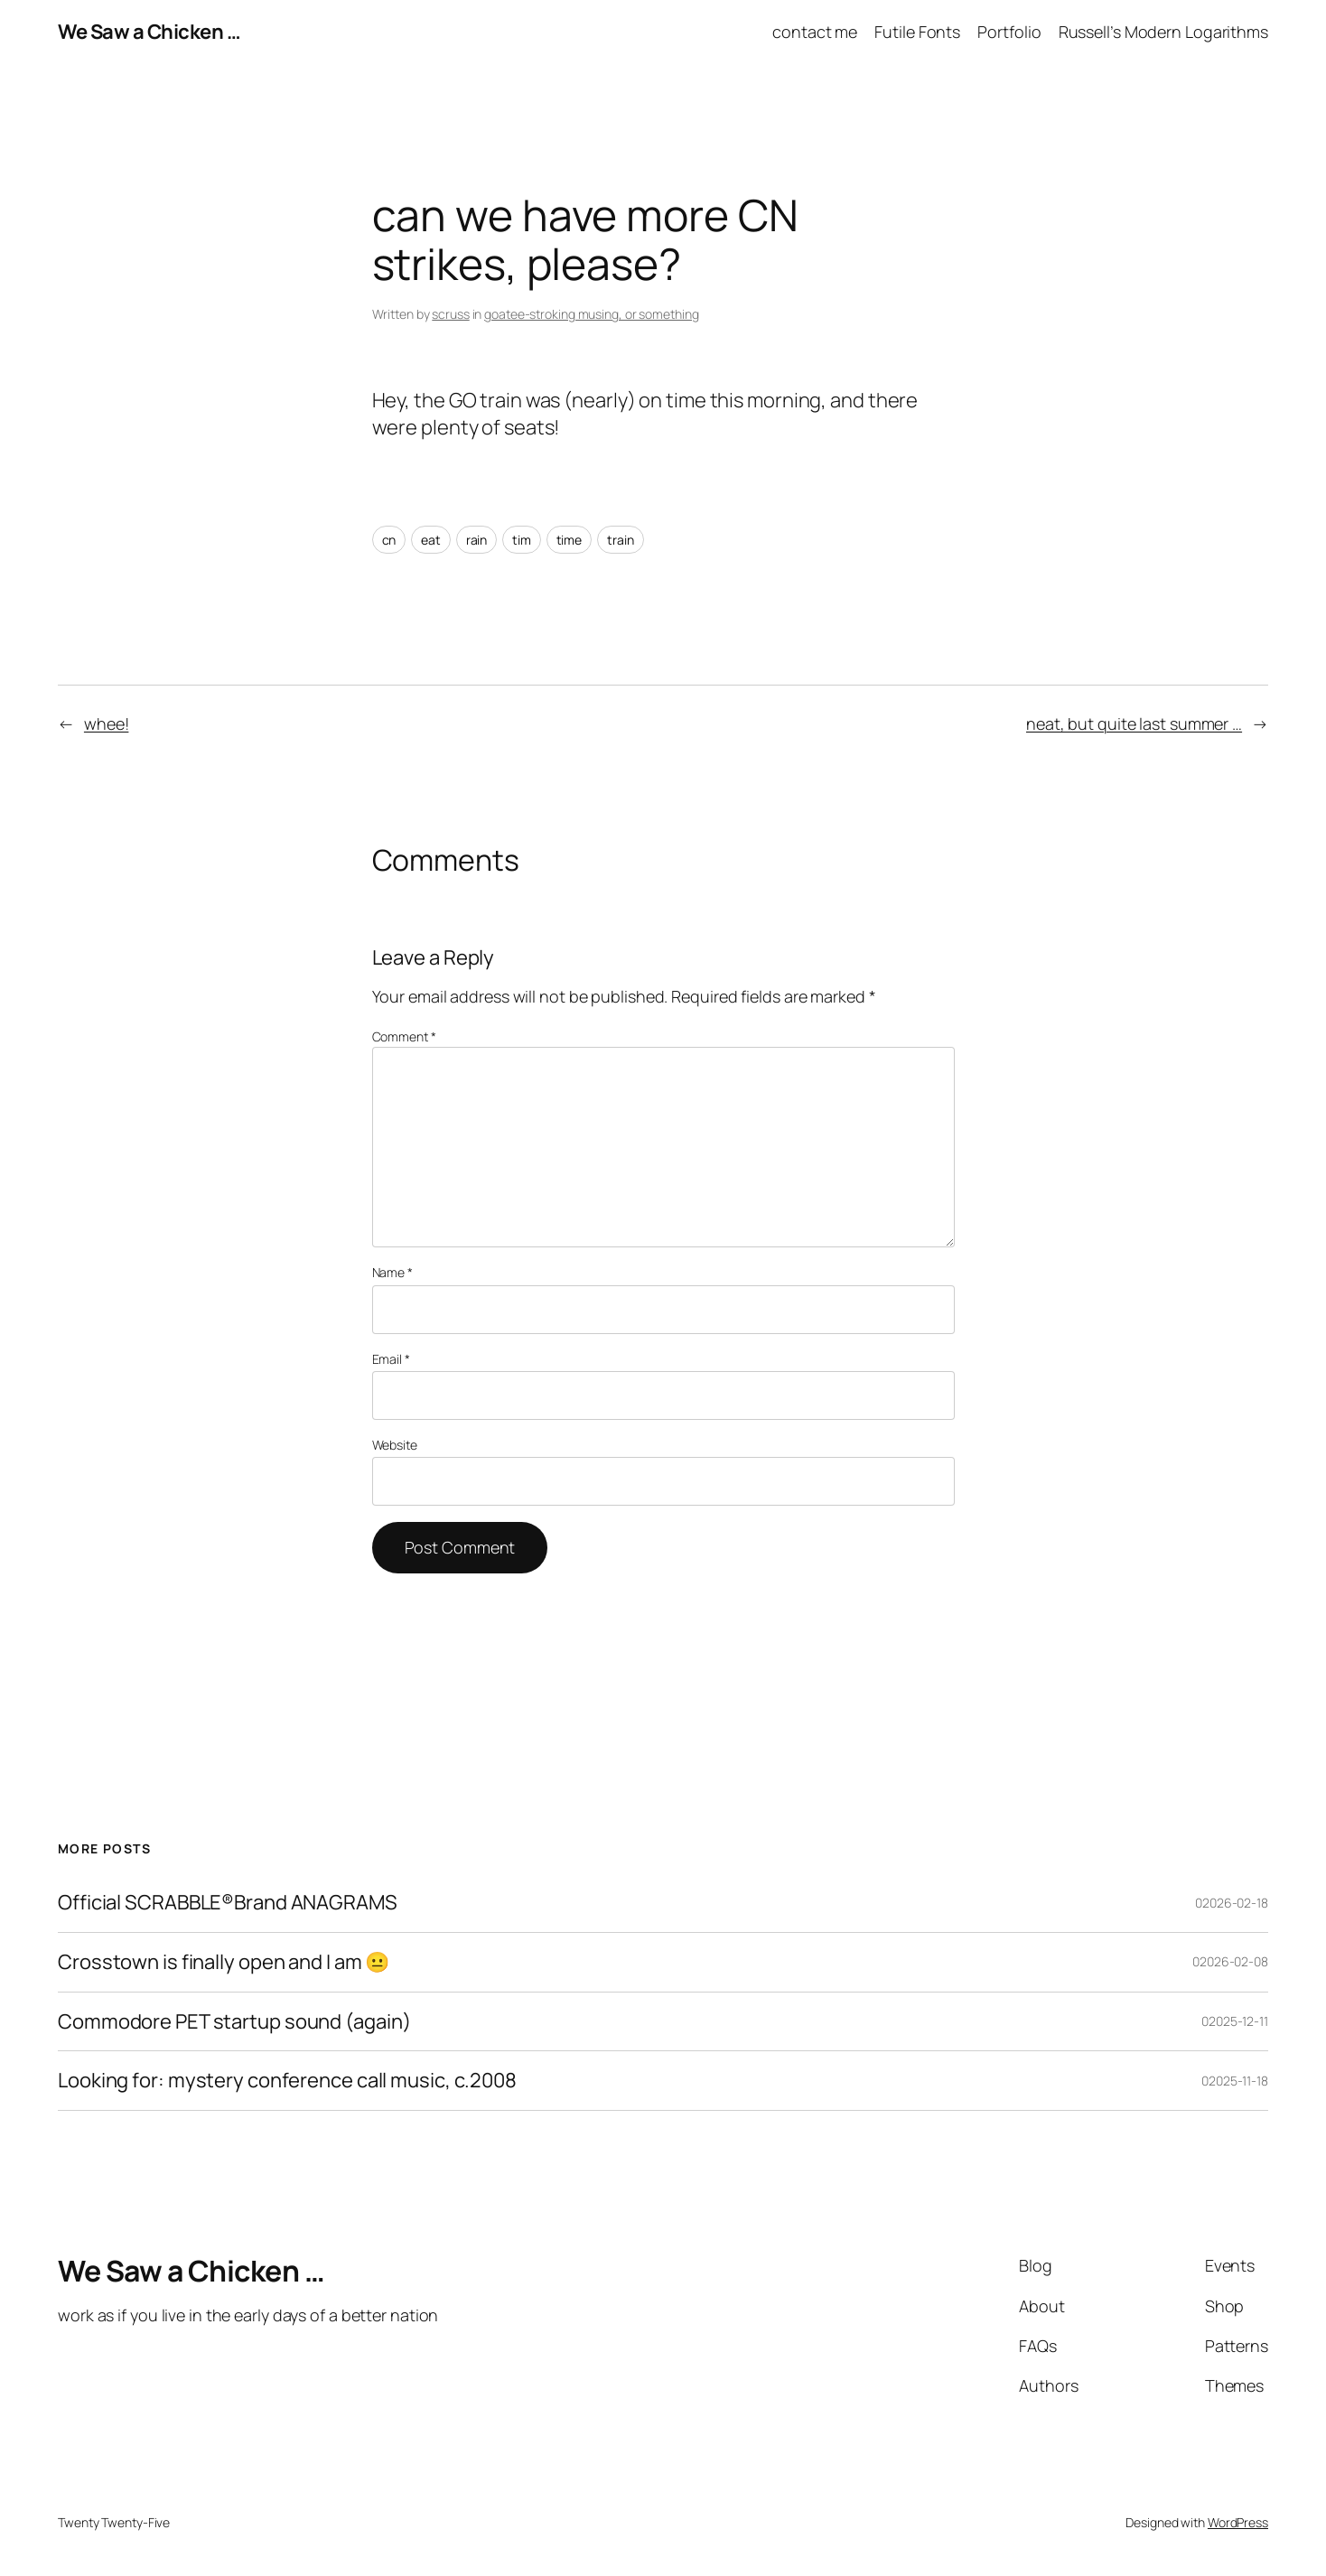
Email (391, 1358)
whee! (106, 723)
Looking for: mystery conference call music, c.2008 (287, 2080)
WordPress (1238, 2522)
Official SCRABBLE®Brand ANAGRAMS (227, 1902)
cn (389, 539)
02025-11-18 (1234, 2080)
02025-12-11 (1234, 2021)
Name (392, 1272)
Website (394, 1444)
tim (521, 539)
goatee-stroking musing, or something (591, 313)
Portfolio (1009, 31)
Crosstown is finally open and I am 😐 (223, 1962)
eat (431, 539)
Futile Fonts (917, 31)
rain (477, 539)
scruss (450, 313)
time (569, 539)
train (620, 539)
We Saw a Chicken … (149, 31)
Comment (404, 1036)
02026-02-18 (1231, 1902)
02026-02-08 (1230, 1961)
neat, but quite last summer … (1134, 723)
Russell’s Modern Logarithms (1163, 31)
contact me (814, 31)
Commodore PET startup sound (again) (234, 2022)
